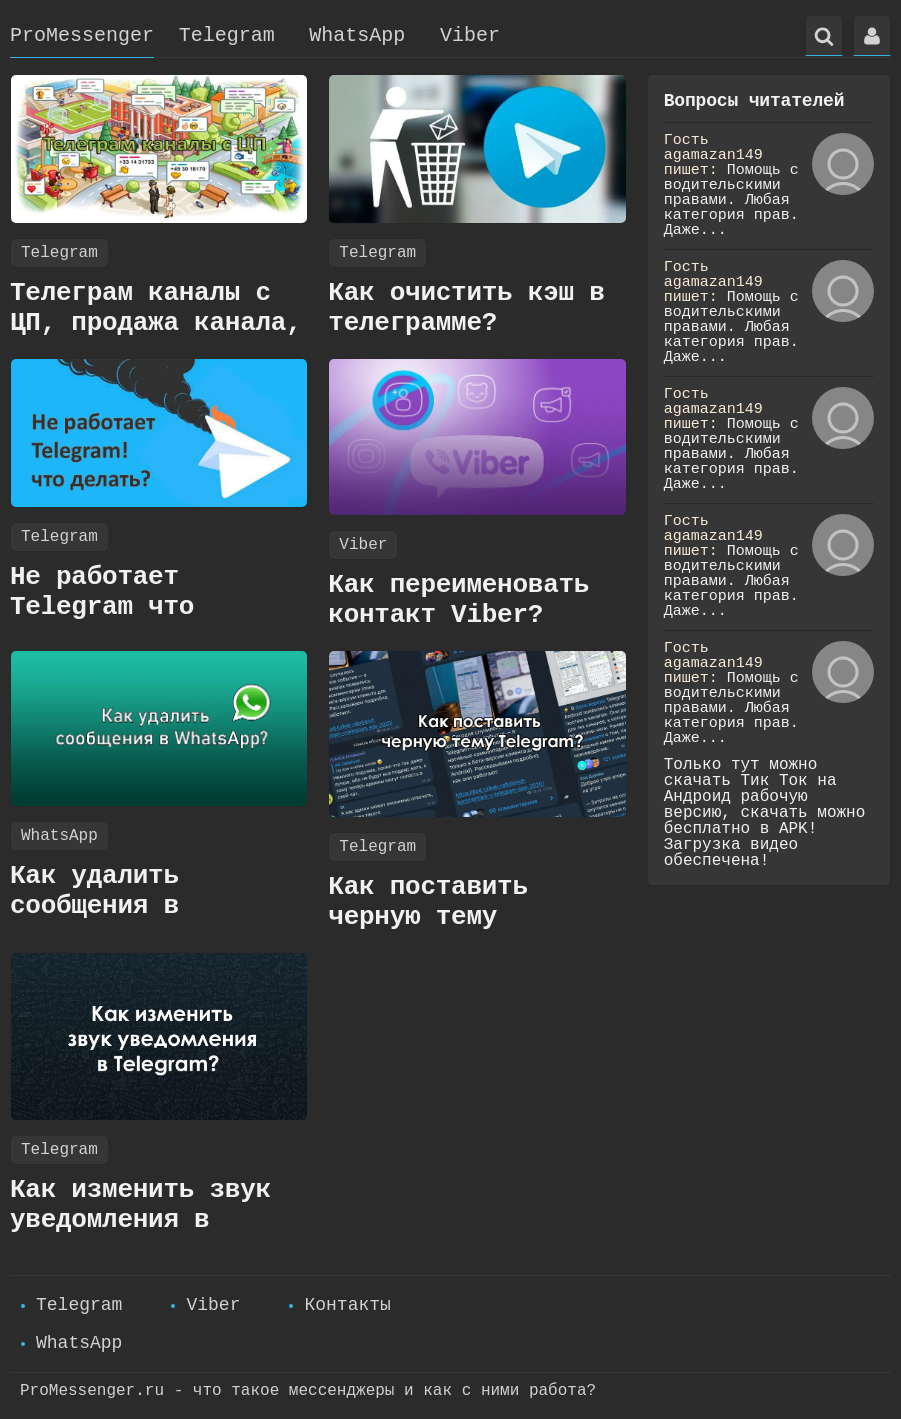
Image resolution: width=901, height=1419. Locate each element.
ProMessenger (82, 35)
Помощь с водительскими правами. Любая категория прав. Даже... (731, 200)
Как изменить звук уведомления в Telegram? (140, 1220)
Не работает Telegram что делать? (102, 607)
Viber (470, 35)
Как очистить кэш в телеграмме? (466, 308)
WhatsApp (357, 35)
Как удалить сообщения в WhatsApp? (94, 906)
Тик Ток (774, 781)
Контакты (347, 1305)
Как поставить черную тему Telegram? (427, 917)
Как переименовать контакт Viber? (458, 600)
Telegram (227, 35)
